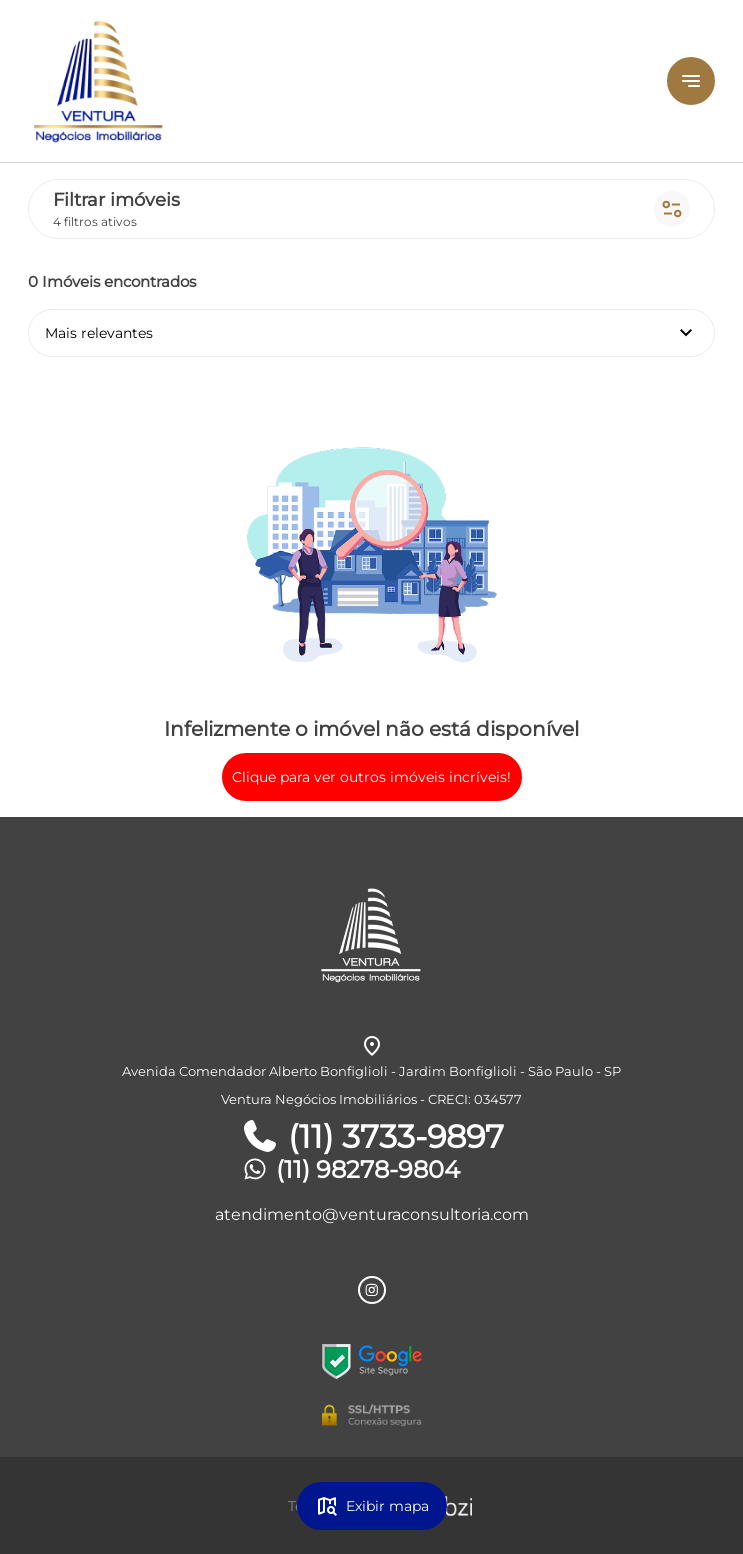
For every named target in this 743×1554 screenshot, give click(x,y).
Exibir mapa (372, 1506)
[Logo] (285, 81)
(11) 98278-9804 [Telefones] (350, 1169)
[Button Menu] (691, 81)
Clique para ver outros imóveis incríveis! (371, 777)
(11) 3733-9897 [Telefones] (372, 1137)
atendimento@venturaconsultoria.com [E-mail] (372, 1214)
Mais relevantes (371, 333)
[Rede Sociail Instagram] (372, 1290)
